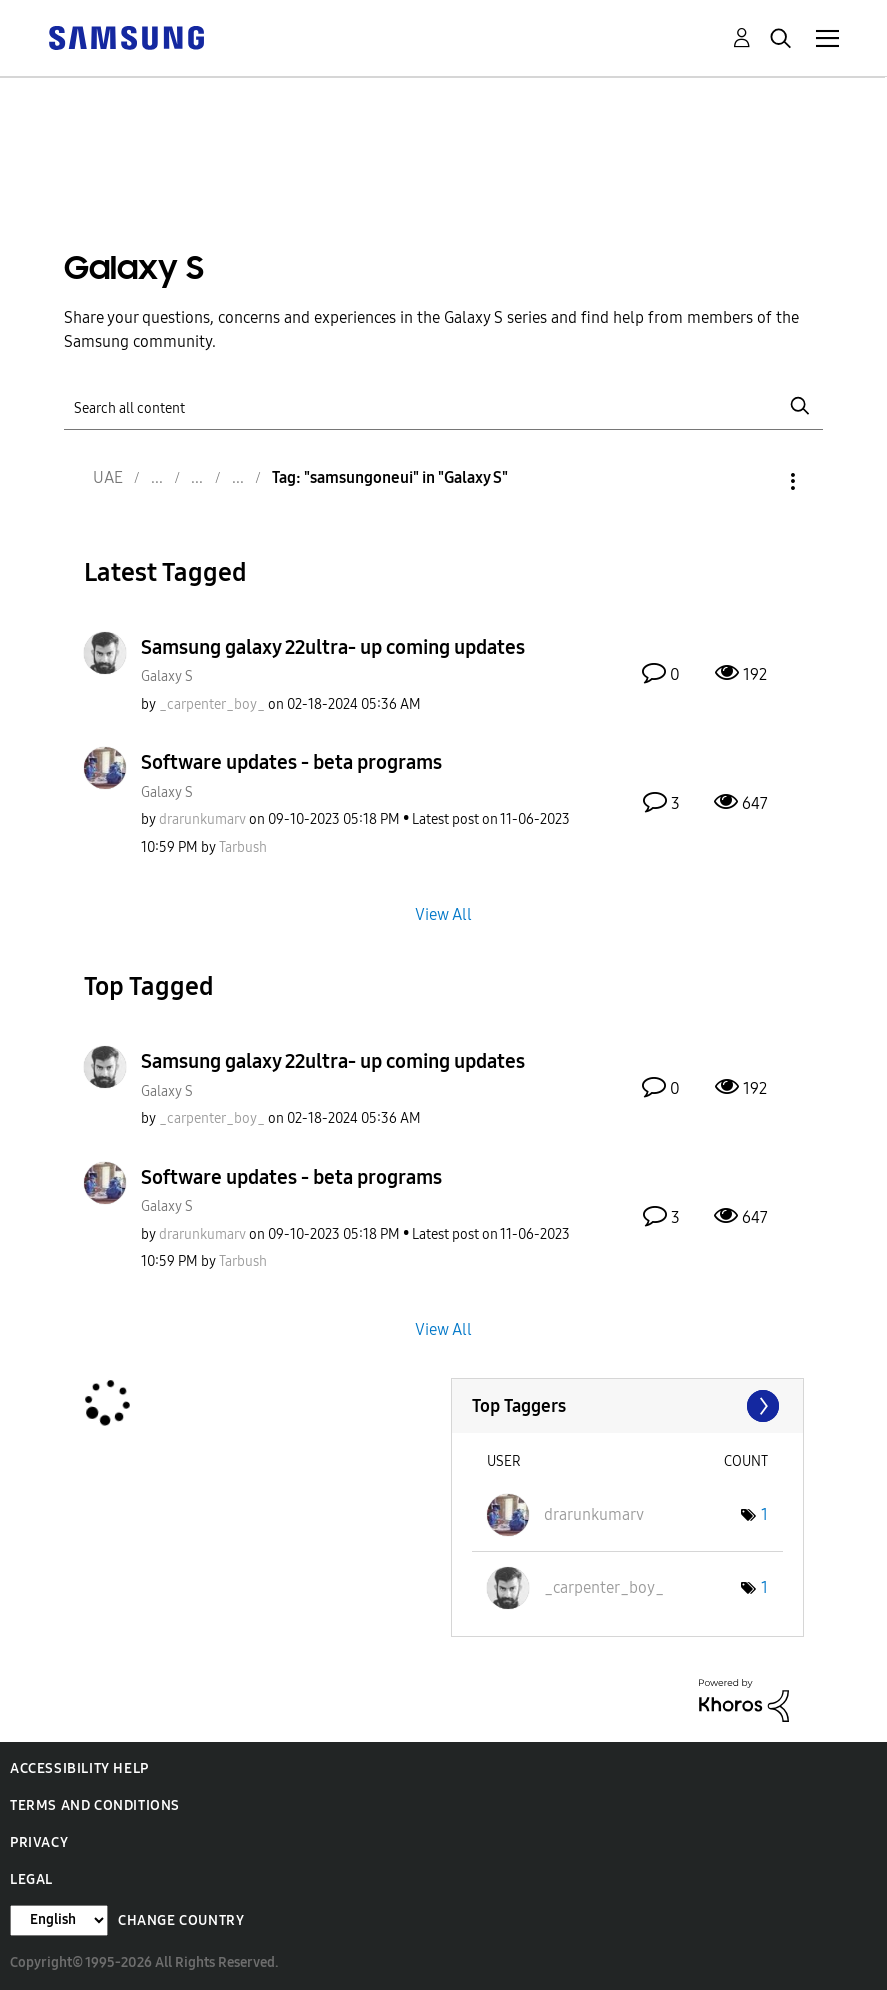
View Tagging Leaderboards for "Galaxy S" (627, 1406)
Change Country (181, 1920)
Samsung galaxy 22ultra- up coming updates (333, 647)
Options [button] (759, 481)
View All (443, 914)
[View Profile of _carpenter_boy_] (212, 704)
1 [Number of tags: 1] (764, 1514)
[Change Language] (59, 1920)
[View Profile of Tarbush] (243, 847)
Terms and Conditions (95, 1805)
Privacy (39, 1842)
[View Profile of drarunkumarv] (202, 819)
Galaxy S (167, 676)
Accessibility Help (79, 1768)
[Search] (443, 406)
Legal (31, 1879)
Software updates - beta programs (291, 762)
